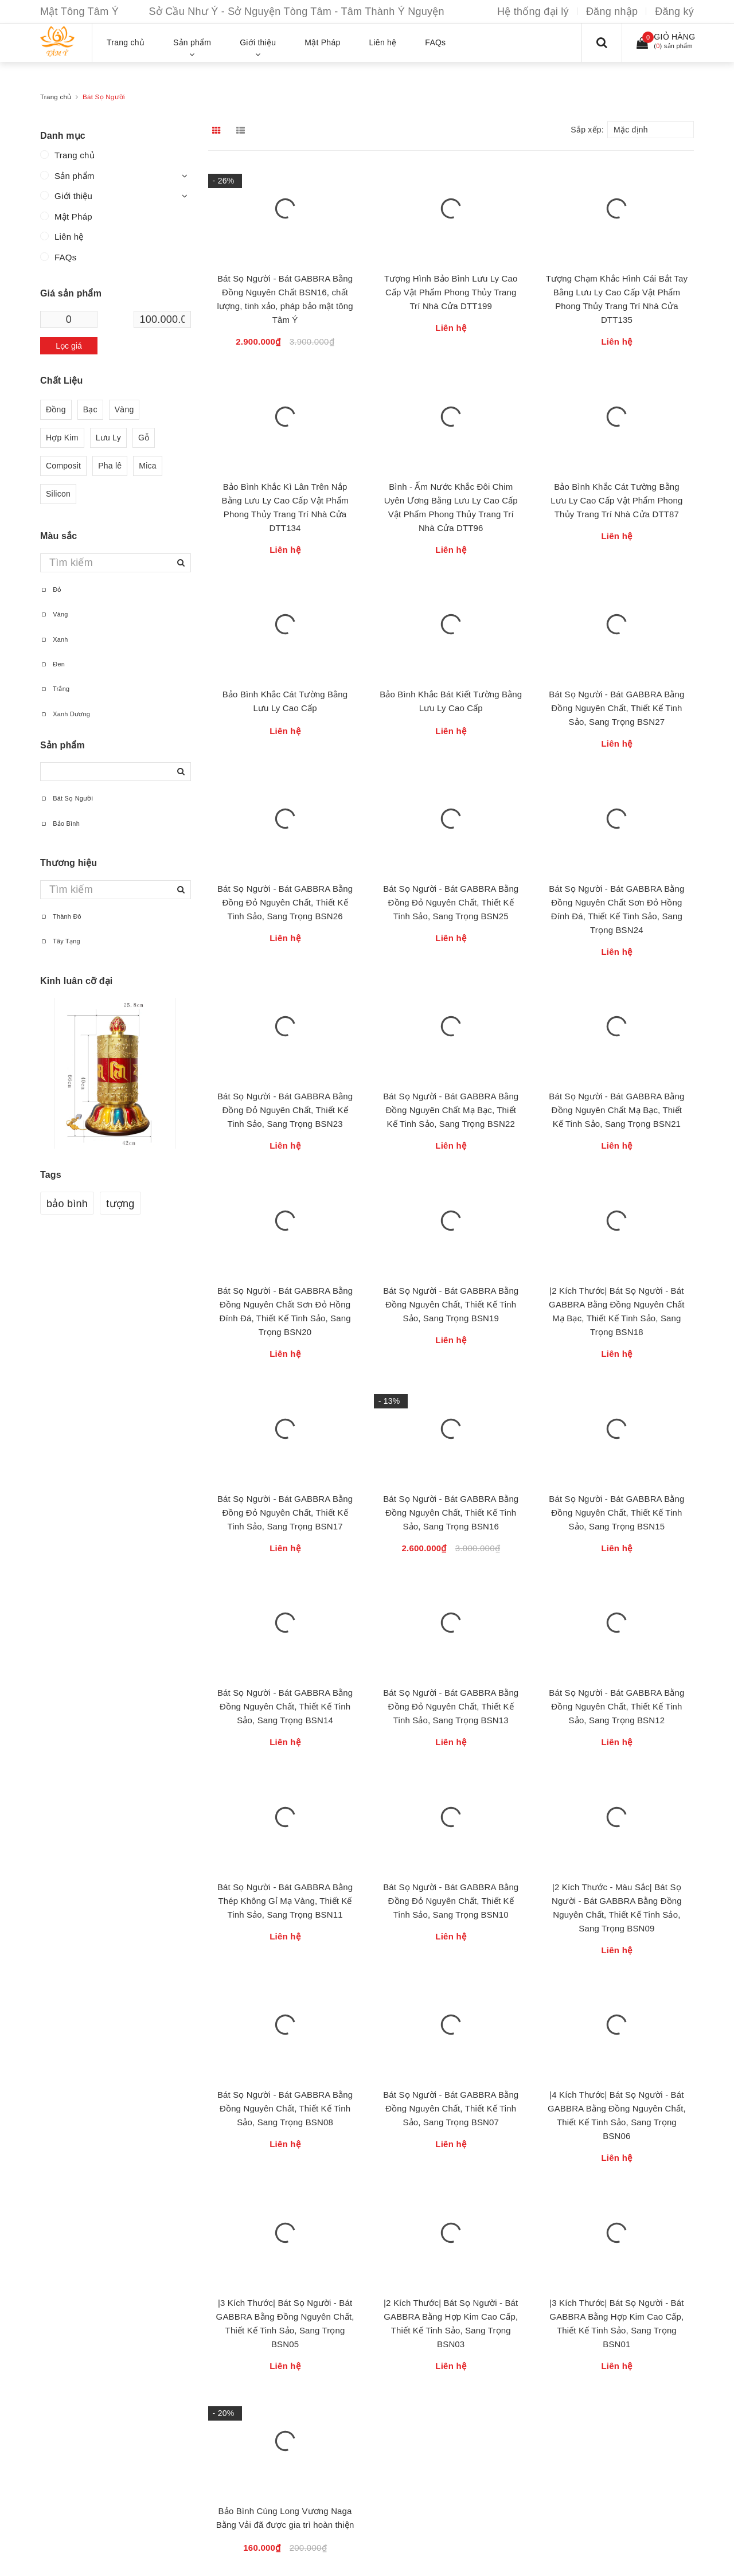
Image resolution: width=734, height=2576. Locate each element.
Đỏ (51, 589)
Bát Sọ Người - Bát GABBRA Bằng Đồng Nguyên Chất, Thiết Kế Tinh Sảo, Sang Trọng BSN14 (285, 1706)
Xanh (54, 639)
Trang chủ (74, 155)
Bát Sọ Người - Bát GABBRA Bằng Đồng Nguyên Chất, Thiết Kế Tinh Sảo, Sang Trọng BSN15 (616, 1512)
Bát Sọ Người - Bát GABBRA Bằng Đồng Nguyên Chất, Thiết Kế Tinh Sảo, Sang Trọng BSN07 (450, 2108)
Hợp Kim (62, 438)
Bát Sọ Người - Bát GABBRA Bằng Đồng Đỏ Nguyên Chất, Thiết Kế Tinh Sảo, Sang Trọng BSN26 (285, 902)
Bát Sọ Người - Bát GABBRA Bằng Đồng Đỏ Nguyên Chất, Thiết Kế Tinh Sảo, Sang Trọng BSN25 (450, 902)
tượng (120, 1203)
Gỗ (143, 438)
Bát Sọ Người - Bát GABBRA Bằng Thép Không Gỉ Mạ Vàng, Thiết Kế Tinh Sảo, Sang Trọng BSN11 (285, 1900)
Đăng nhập (612, 11)
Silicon (58, 494)
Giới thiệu (73, 196)
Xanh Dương (65, 714)
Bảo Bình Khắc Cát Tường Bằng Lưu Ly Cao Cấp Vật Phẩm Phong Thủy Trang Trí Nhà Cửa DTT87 (616, 500)
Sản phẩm (74, 176)
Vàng (124, 410)
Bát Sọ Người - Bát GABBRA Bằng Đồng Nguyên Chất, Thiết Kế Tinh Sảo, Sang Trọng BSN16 (450, 1512)
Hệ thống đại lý (533, 11)
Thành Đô (60, 916)
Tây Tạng (60, 941)
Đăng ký (674, 11)
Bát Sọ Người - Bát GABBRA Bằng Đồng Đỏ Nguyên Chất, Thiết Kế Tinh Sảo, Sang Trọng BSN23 (285, 1110)
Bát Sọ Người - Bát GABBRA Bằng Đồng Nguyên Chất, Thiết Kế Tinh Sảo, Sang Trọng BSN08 (285, 2108)
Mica (147, 466)
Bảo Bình (60, 823)
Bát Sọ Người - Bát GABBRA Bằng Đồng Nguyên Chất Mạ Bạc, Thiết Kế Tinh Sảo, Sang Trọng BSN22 (450, 1110)
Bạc (90, 410)
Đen (52, 664)
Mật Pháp (73, 216)
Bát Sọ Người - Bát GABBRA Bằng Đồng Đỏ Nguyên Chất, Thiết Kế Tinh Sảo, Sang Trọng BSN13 (450, 1706)
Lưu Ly (108, 438)
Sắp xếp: (587, 129)
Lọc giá (68, 345)
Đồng (56, 410)
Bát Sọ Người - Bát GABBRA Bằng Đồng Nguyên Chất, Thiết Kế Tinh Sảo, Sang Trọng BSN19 (450, 1304)
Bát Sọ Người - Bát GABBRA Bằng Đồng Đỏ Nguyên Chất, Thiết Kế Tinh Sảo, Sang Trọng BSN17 (285, 1512)
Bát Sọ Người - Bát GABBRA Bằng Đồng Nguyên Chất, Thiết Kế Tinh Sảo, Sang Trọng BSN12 (616, 1706)
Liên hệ (69, 236)
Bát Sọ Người (66, 798)
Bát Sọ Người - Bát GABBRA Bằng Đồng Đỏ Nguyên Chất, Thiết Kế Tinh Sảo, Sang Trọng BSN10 (450, 1900)
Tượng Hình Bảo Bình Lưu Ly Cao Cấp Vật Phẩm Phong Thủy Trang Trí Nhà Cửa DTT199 (451, 292)
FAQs (65, 257)
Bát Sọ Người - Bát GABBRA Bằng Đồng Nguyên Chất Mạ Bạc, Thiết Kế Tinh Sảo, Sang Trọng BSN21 (616, 1110)
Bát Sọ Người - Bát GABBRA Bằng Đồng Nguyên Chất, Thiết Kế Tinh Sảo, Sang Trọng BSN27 (616, 708)
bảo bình (67, 1203)
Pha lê (109, 466)
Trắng (54, 688)
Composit (63, 466)
